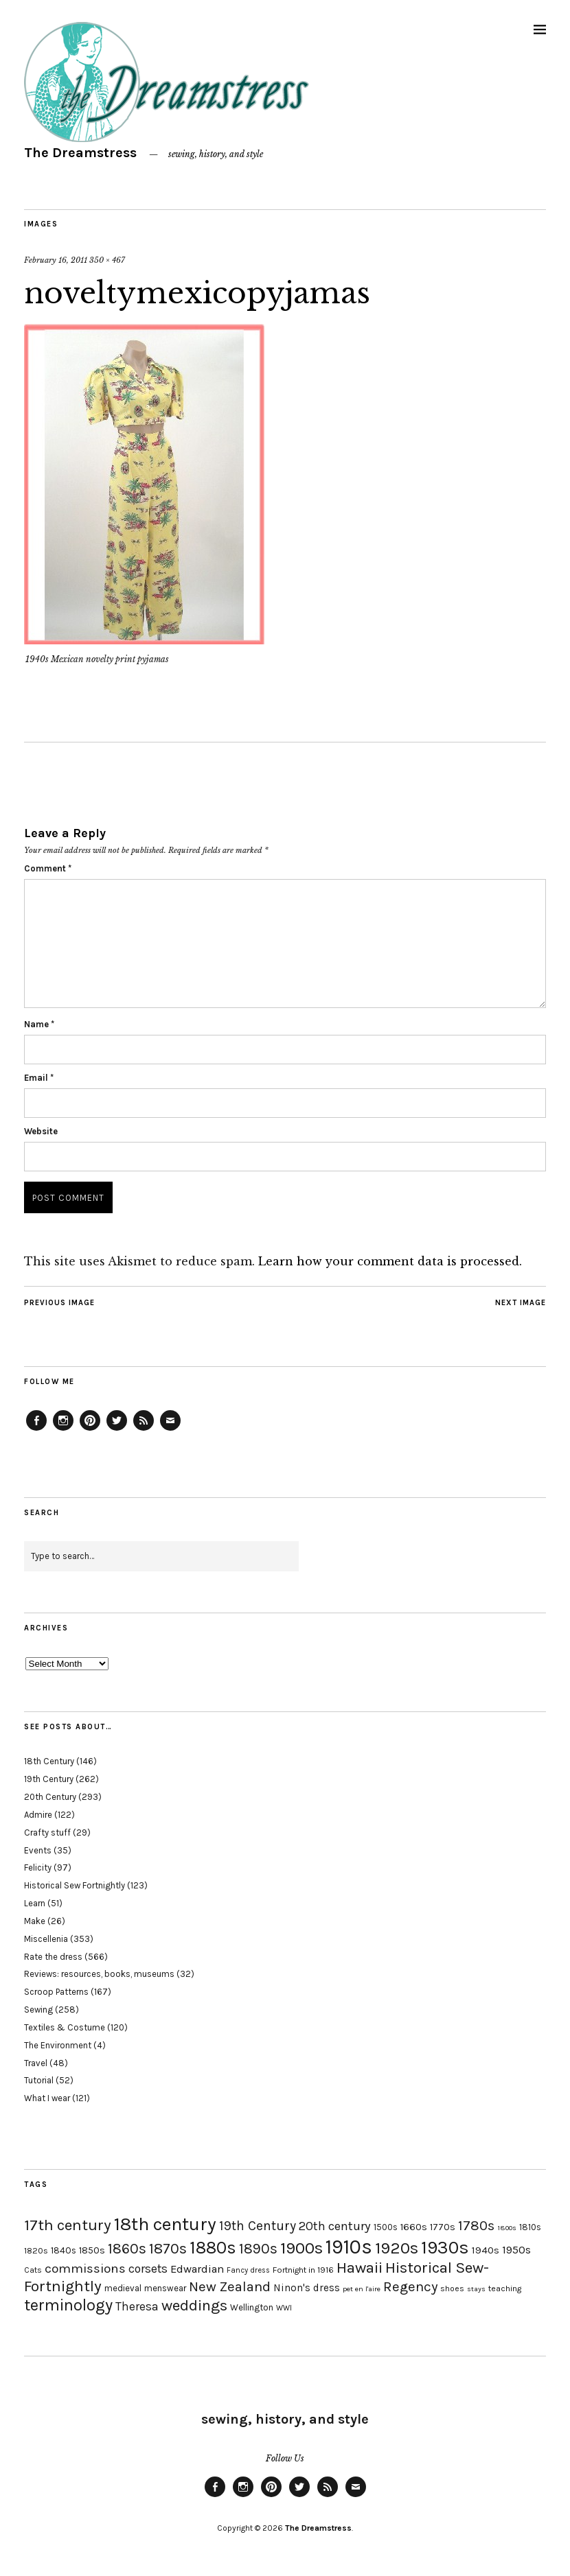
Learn (34, 1903)
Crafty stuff (47, 1832)
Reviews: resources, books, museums (99, 1974)
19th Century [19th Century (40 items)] (257, 2226)
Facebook (36, 1430)
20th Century (50, 1797)
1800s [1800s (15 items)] (506, 2227)
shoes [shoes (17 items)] (452, 2288)
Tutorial (39, 2080)
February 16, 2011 (55, 260)
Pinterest (90, 1430)
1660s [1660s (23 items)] (413, 2227)
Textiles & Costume (64, 2027)
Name (39, 1024)
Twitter (116, 1430)
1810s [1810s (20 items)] (530, 2227)
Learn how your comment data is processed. (390, 1261)
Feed (143, 1430)
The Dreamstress (80, 153)
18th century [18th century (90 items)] (165, 2224)
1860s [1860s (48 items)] (127, 2248)
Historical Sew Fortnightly (74, 1885)
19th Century (48, 1779)
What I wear (47, 2098)
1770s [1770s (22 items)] (442, 2227)
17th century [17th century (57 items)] (67, 2225)
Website (41, 1131)
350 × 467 (107, 260)
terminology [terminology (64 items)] (68, 2305)
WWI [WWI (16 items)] (284, 2308)
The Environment (57, 2045)
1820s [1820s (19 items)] (36, 2250)
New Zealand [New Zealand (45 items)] (230, 2286)
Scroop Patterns (56, 1992)
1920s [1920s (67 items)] (396, 2248)
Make (34, 1921)
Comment (47, 868)
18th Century (49, 1761)
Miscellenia (46, 1939)
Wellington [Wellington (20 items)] (251, 2307)
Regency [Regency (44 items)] (410, 2286)
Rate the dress (53, 1957)
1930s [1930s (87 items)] (445, 2247)
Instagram (63, 1430)
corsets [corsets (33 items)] (148, 2268)
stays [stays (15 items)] (476, 2288)
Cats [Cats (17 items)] (33, 2270)
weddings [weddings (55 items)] (194, 2305)
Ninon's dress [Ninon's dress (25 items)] (306, 2288)
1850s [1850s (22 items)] (92, 2250)
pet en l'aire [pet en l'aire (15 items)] (361, 2288)
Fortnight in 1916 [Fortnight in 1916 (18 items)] (303, 2270)
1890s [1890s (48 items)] (258, 2248)
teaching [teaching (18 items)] (504, 2288)
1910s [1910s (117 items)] (349, 2246)
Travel (35, 2063)
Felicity (38, 1867)
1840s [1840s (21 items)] (63, 2250)
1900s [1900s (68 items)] (301, 2248)
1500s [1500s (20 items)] (386, 2227)
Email (39, 1078)
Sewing (38, 2009)
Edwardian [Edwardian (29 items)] (197, 2268)
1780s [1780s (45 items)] (476, 2225)
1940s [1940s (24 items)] (485, 2250)
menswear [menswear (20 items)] (165, 2288)
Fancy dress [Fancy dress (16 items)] (248, 2270)
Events (38, 1850)
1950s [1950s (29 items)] (516, 2249)
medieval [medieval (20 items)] (122, 2288)
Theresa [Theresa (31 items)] (137, 2306)
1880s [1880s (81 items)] (213, 2247)
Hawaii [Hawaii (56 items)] (360, 2267)
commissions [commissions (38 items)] (85, 2268)
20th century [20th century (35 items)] (335, 2226)
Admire (38, 1815)
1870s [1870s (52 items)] (168, 2248)
